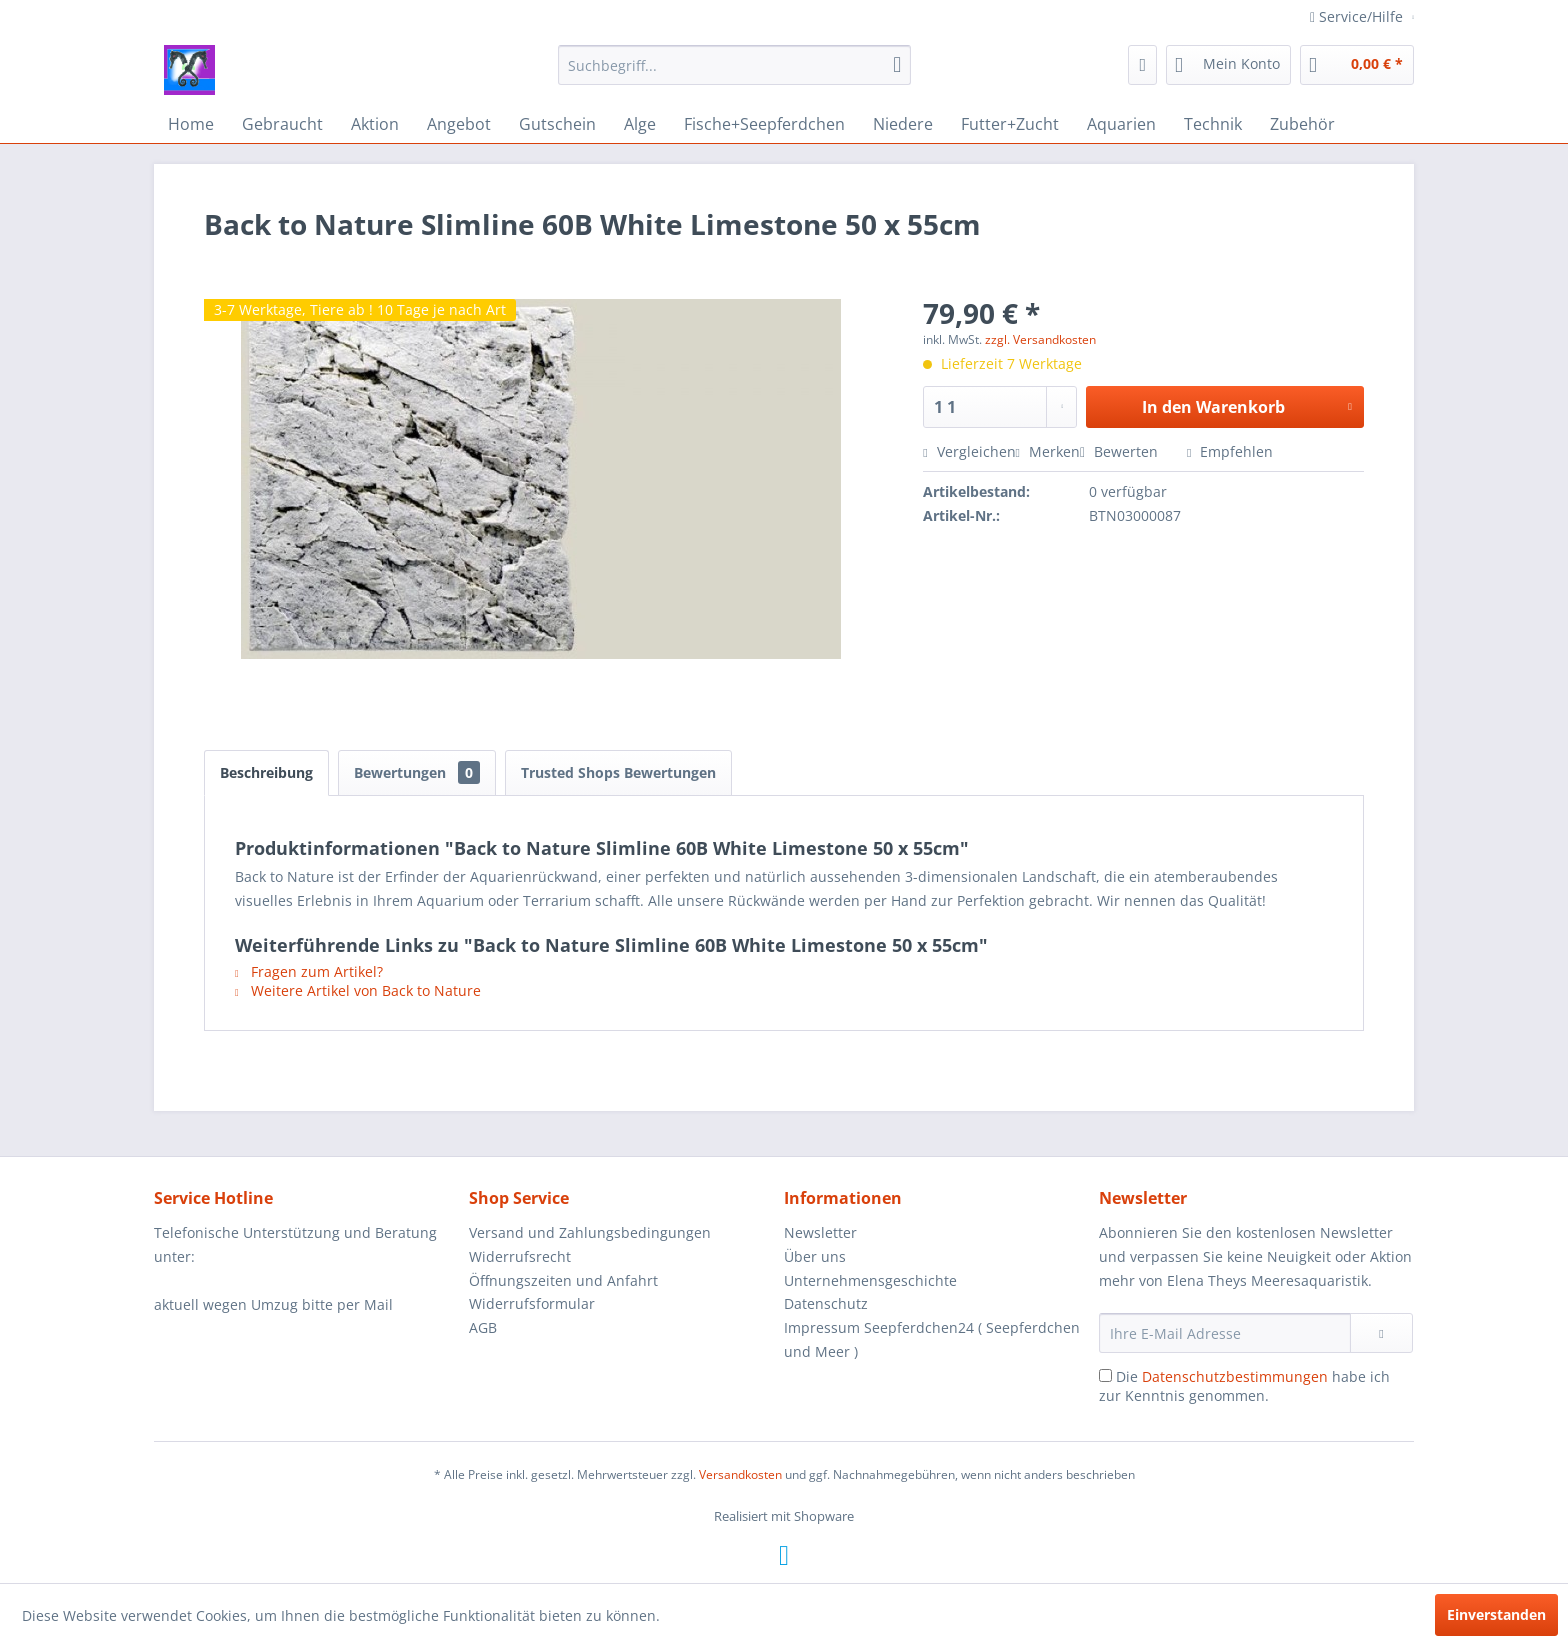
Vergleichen (969, 451)
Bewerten (1121, 451)
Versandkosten (740, 1474)
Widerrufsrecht (520, 1256)
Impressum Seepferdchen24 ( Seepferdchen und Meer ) (932, 1339)
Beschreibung (266, 772)
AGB (483, 1327)
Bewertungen (417, 772)
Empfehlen (1230, 451)
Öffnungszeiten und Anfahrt (563, 1280)
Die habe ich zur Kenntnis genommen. (1244, 1386)
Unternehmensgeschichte (870, 1280)
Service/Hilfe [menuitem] (1358, 16)
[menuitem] (734, 65)
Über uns (815, 1256)
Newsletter (820, 1232)
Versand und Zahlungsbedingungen (590, 1232)
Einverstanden (1496, 1614)
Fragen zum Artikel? (309, 971)
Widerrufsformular (532, 1303)
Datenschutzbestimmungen (1235, 1376)
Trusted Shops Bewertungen (618, 772)
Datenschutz (826, 1303)
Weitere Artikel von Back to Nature (358, 990)
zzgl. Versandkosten (1040, 339)
